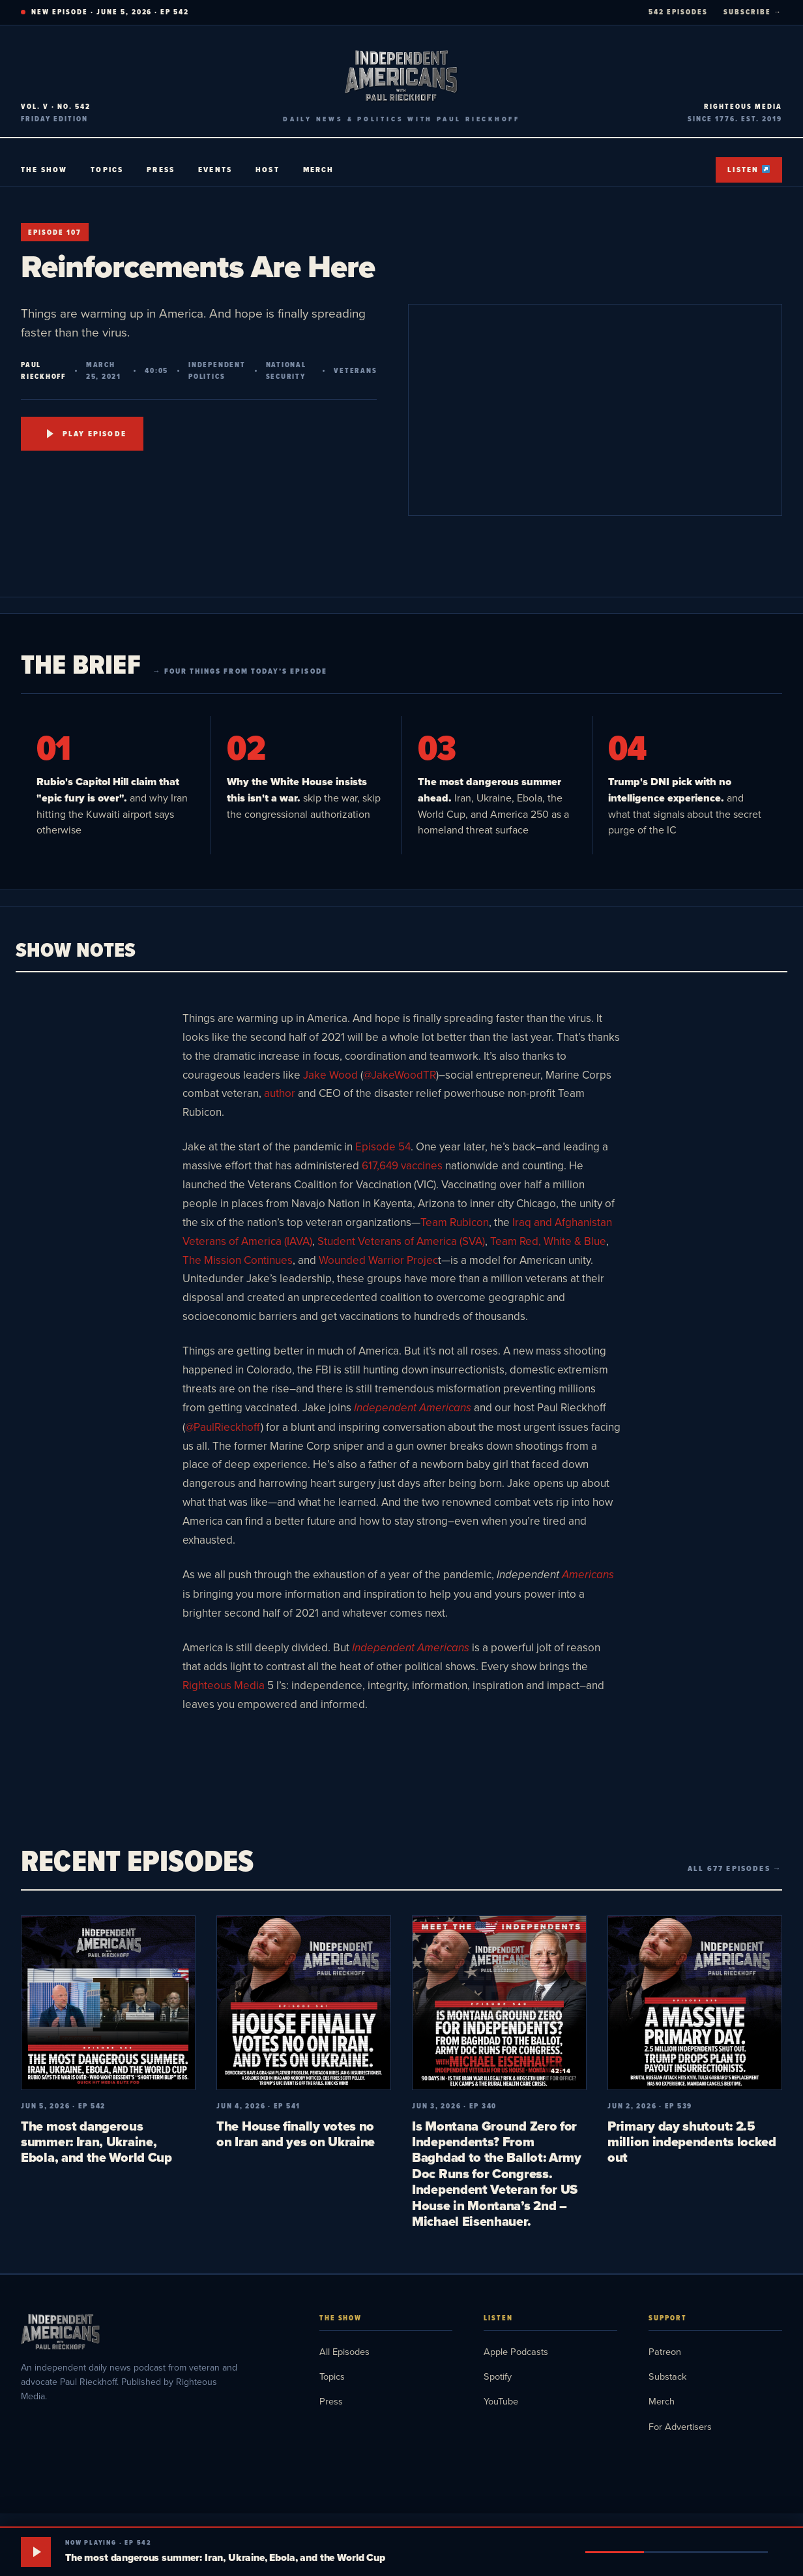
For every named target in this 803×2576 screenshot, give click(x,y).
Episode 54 (383, 1146)
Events (215, 169)
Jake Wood (330, 1075)
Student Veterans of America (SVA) (401, 1241)
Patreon (665, 2351)
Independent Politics (216, 370)
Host (268, 169)
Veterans (355, 370)
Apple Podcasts (516, 2351)
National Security (286, 370)
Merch (318, 169)
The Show (44, 169)
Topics (107, 169)
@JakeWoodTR (399, 1075)
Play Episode (86, 434)
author (279, 1093)
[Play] (36, 2552)
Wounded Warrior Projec (378, 1260)
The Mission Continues (237, 1260)
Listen (748, 169)
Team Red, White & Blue (548, 1241)
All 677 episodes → (735, 1868)
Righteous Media (223, 1685)
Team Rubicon (454, 1222)
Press (161, 169)
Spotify (498, 2376)
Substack (667, 2376)
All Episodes (344, 2351)
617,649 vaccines (403, 1165)
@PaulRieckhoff (223, 1427)
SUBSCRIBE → (752, 12)
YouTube (501, 2401)
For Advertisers (680, 2426)
